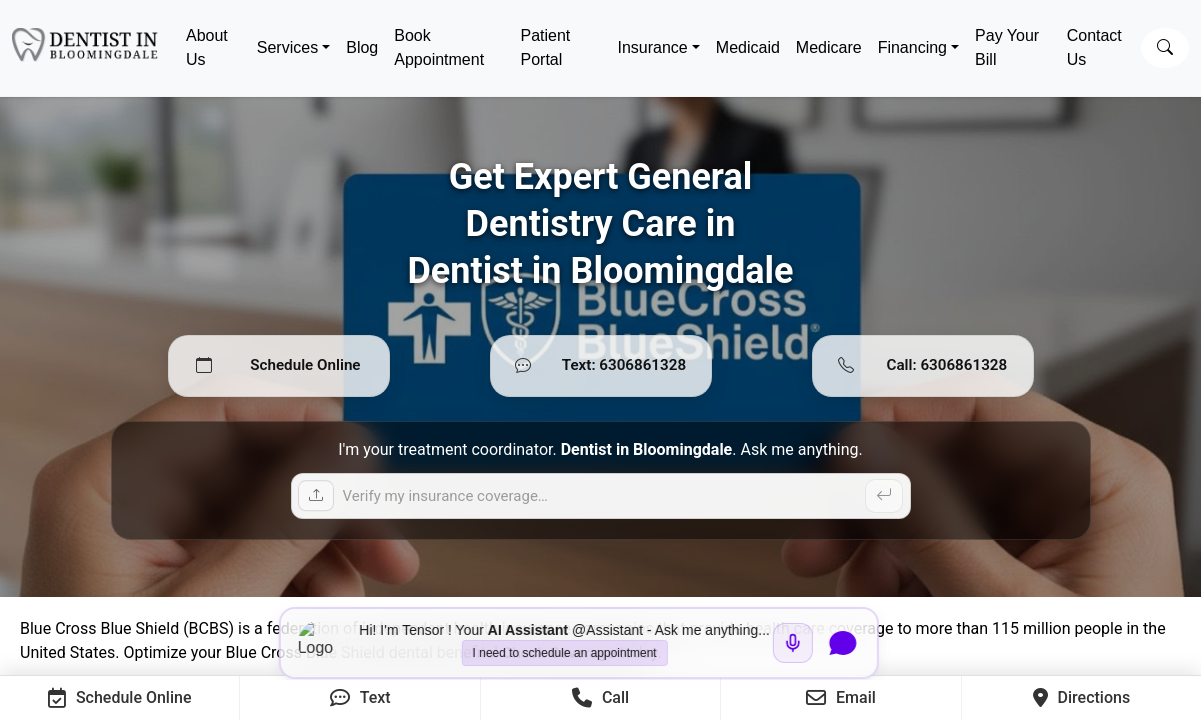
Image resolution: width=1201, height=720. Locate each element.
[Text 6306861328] (601, 366)
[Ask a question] (601, 496)
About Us (207, 47)
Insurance (652, 47)
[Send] (884, 496)
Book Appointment (439, 47)
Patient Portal (545, 47)
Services (287, 47)
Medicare (829, 47)
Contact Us (1094, 47)
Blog (362, 47)
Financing (912, 47)
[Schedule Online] (279, 366)
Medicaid (748, 47)
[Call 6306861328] (923, 366)
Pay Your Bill (1007, 47)
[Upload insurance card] (317, 496)
